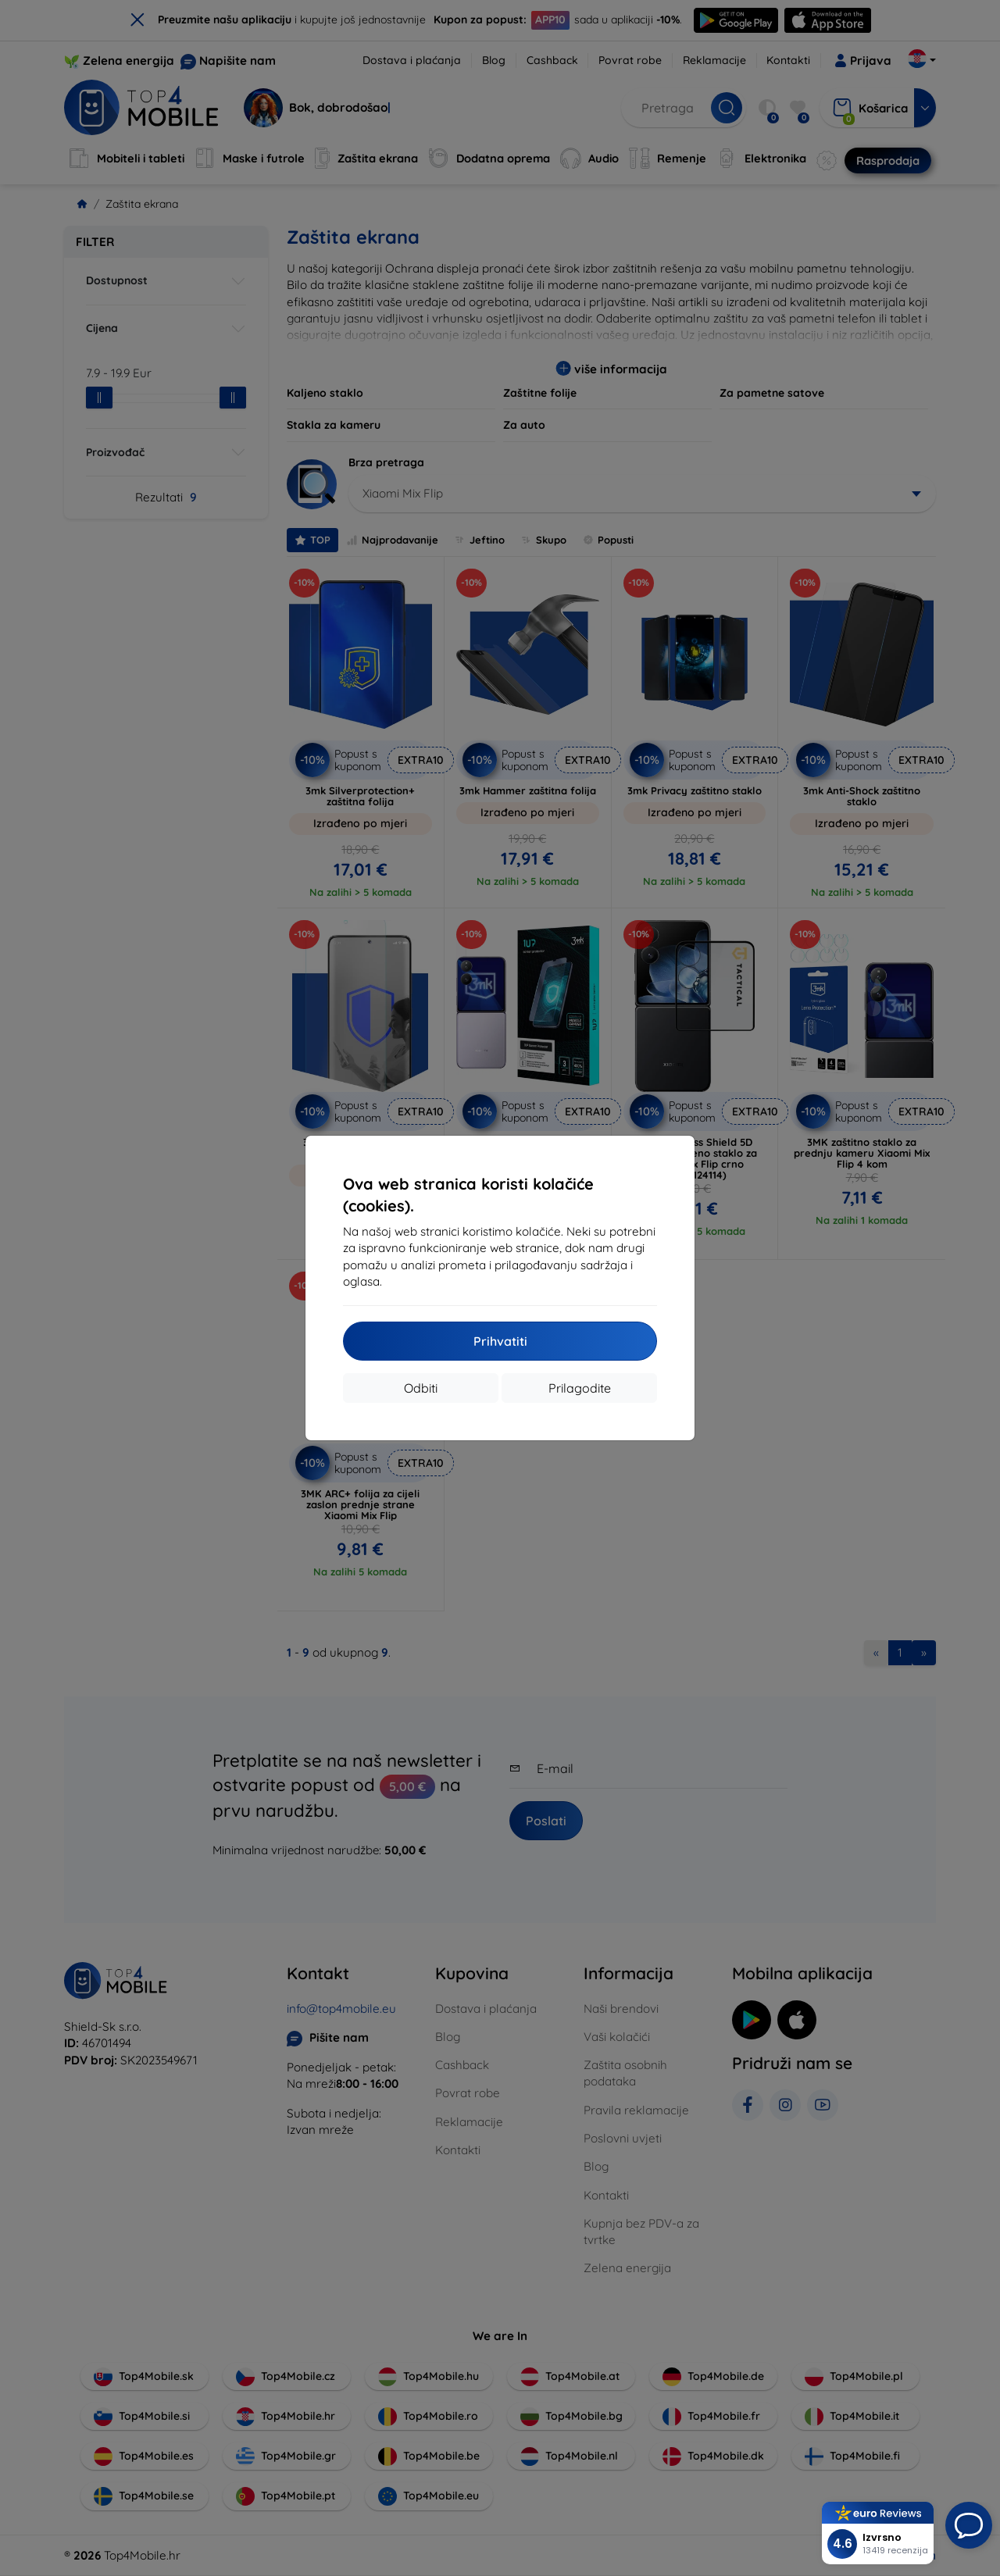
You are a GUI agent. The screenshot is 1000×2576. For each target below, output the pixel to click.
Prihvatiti (500, 1341)
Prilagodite (579, 1388)
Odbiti (421, 1388)
